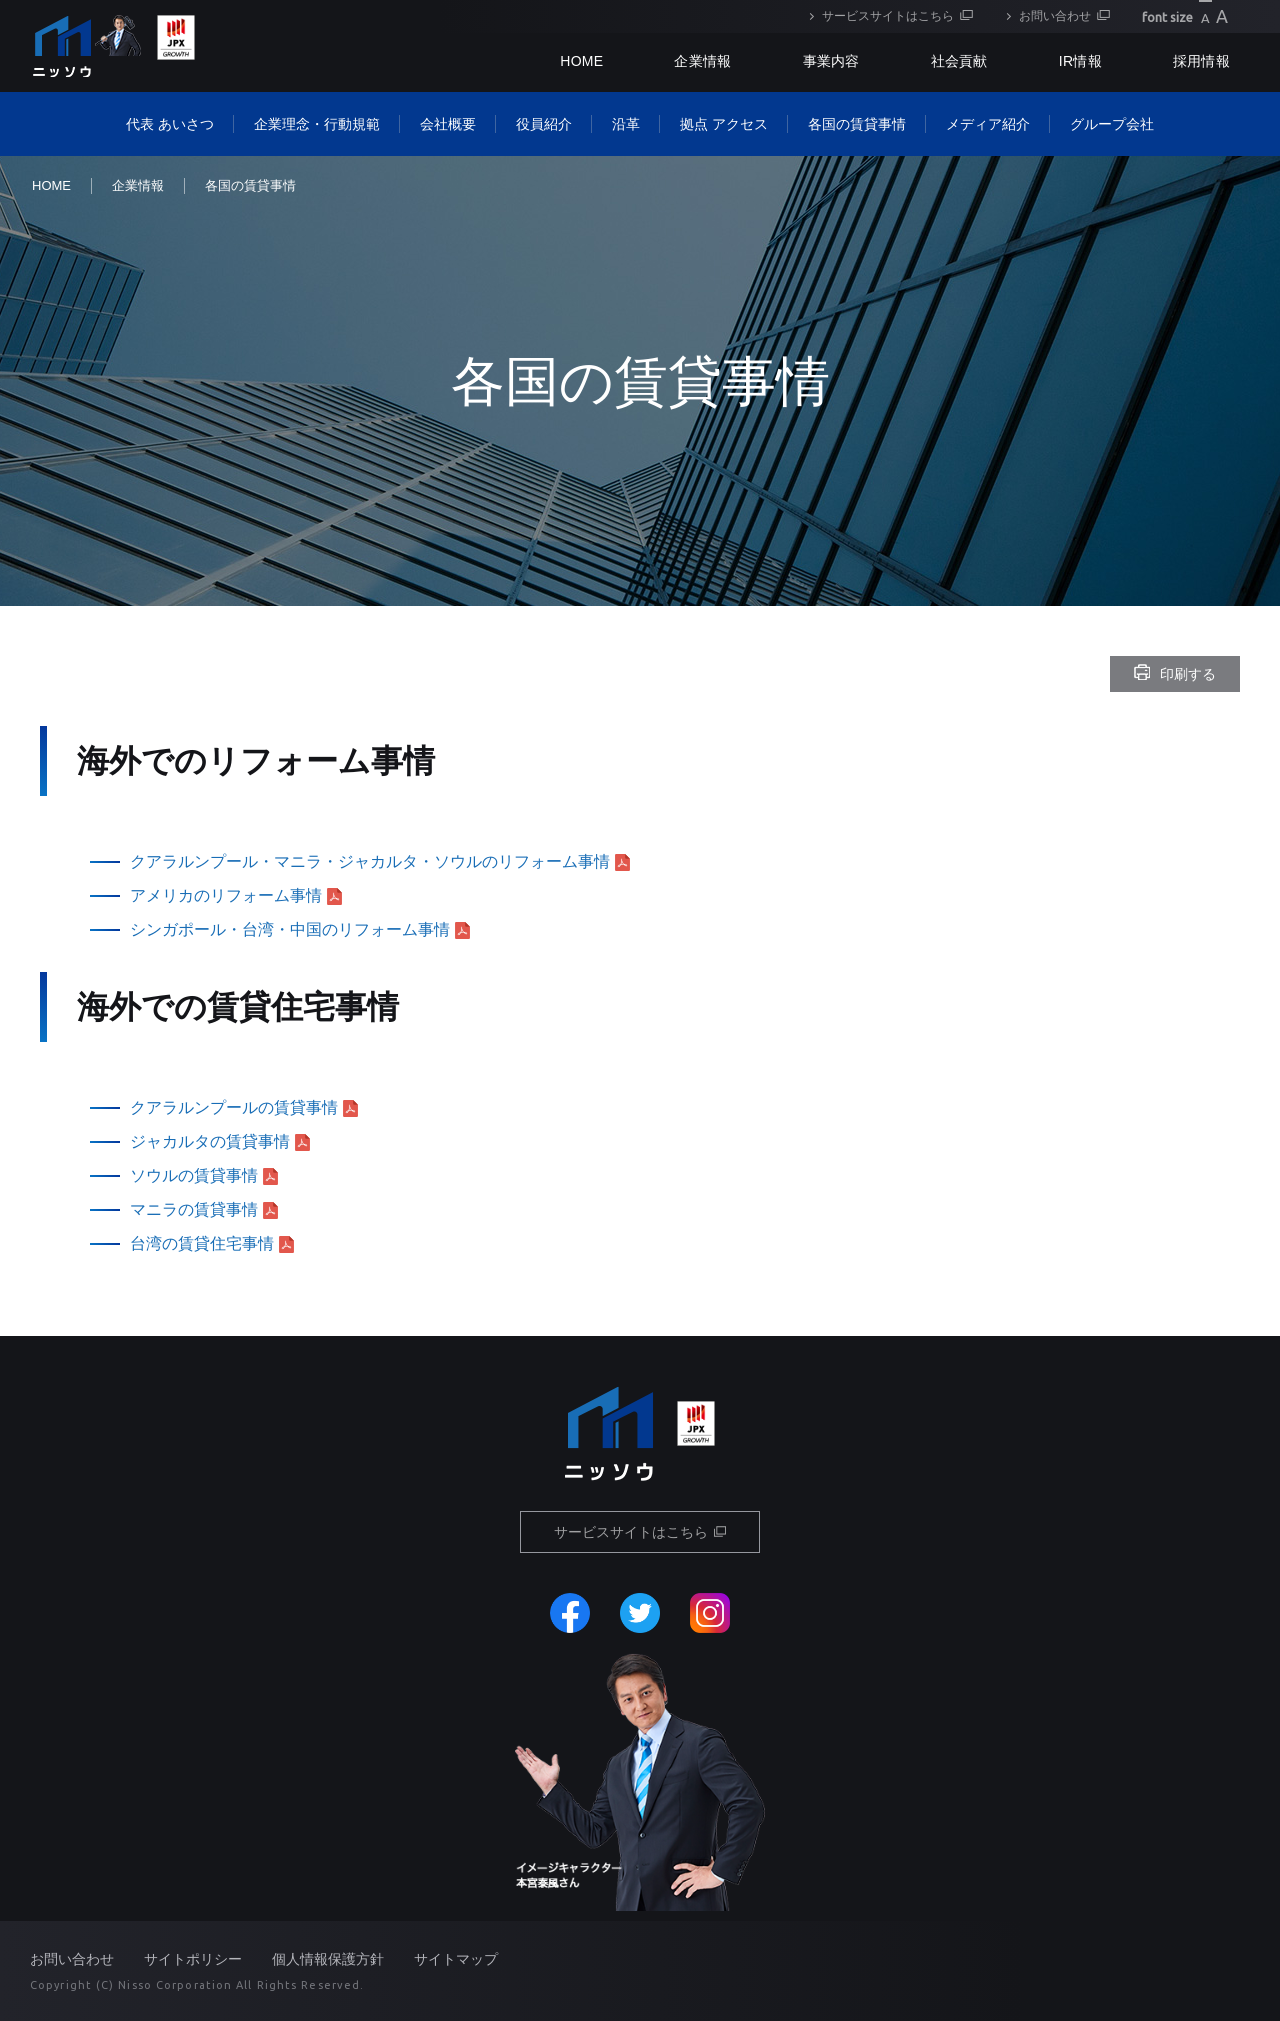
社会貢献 (959, 61)
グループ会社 (1112, 124)
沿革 (626, 124)
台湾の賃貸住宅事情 (202, 1243)
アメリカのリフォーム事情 (226, 895)
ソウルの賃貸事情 (194, 1175)
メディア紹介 (988, 124)
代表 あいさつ (170, 124)
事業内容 (831, 61)
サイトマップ (456, 1959)
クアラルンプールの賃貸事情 (234, 1107)
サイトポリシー (193, 1959)
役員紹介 (544, 124)
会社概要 (448, 124)
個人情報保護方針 (328, 1959)
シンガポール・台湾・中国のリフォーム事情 (290, 929)
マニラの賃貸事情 (194, 1209)
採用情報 (1201, 61)
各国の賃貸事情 (857, 124)
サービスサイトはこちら (888, 16)
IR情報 (1080, 61)
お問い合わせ (1055, 16)
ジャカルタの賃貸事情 (210, 1141)
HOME (51, 185)
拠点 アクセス (724, 124)
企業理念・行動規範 (317, 124)
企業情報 (702, 61)
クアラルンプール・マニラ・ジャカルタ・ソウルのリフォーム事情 (370, 861)
